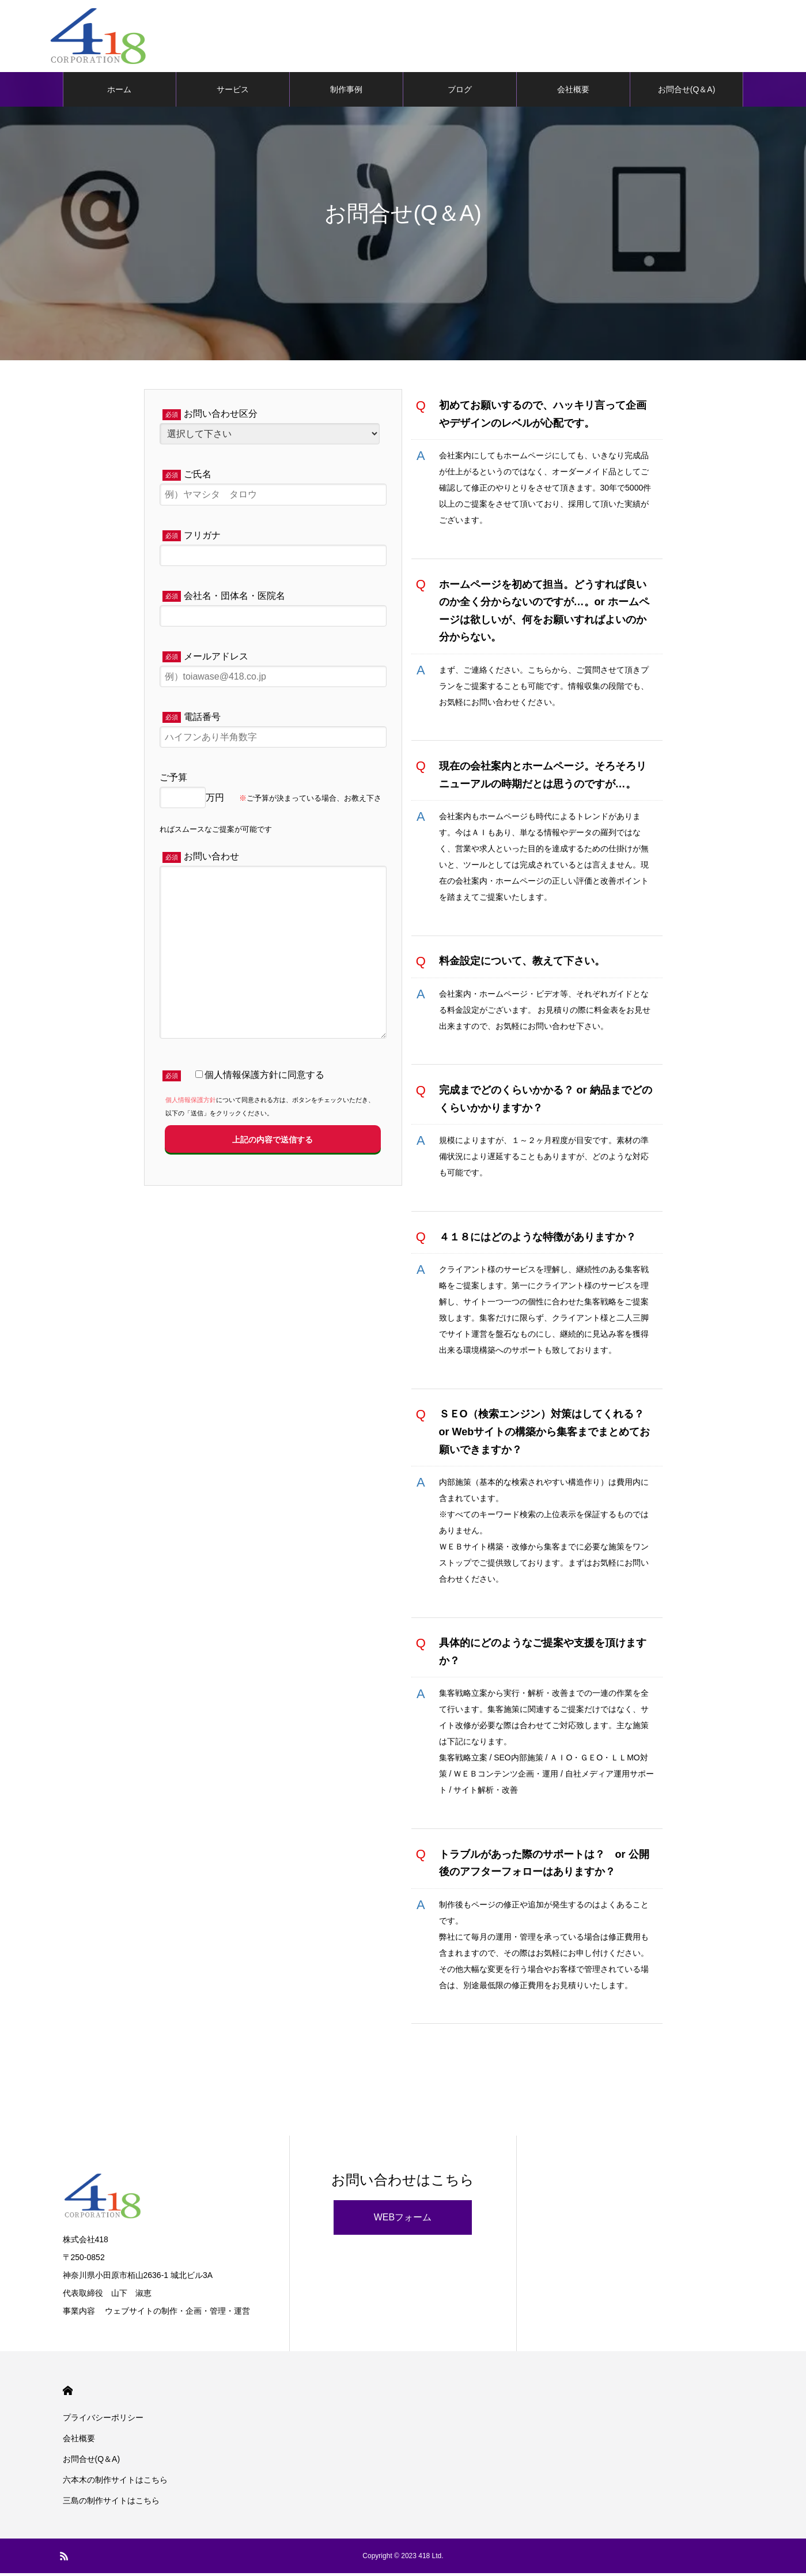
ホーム (119, 92)
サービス (233, 92)
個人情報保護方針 (190, 1102)
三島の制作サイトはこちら (111, 2503)
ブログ (460, 92)
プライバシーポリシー (103, 2420)
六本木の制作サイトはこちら (115, 2482)
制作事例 (346, 92)
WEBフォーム (403, 2220)
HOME (68, 2393)
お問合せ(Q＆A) (687, 92)
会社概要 (573, 92)
